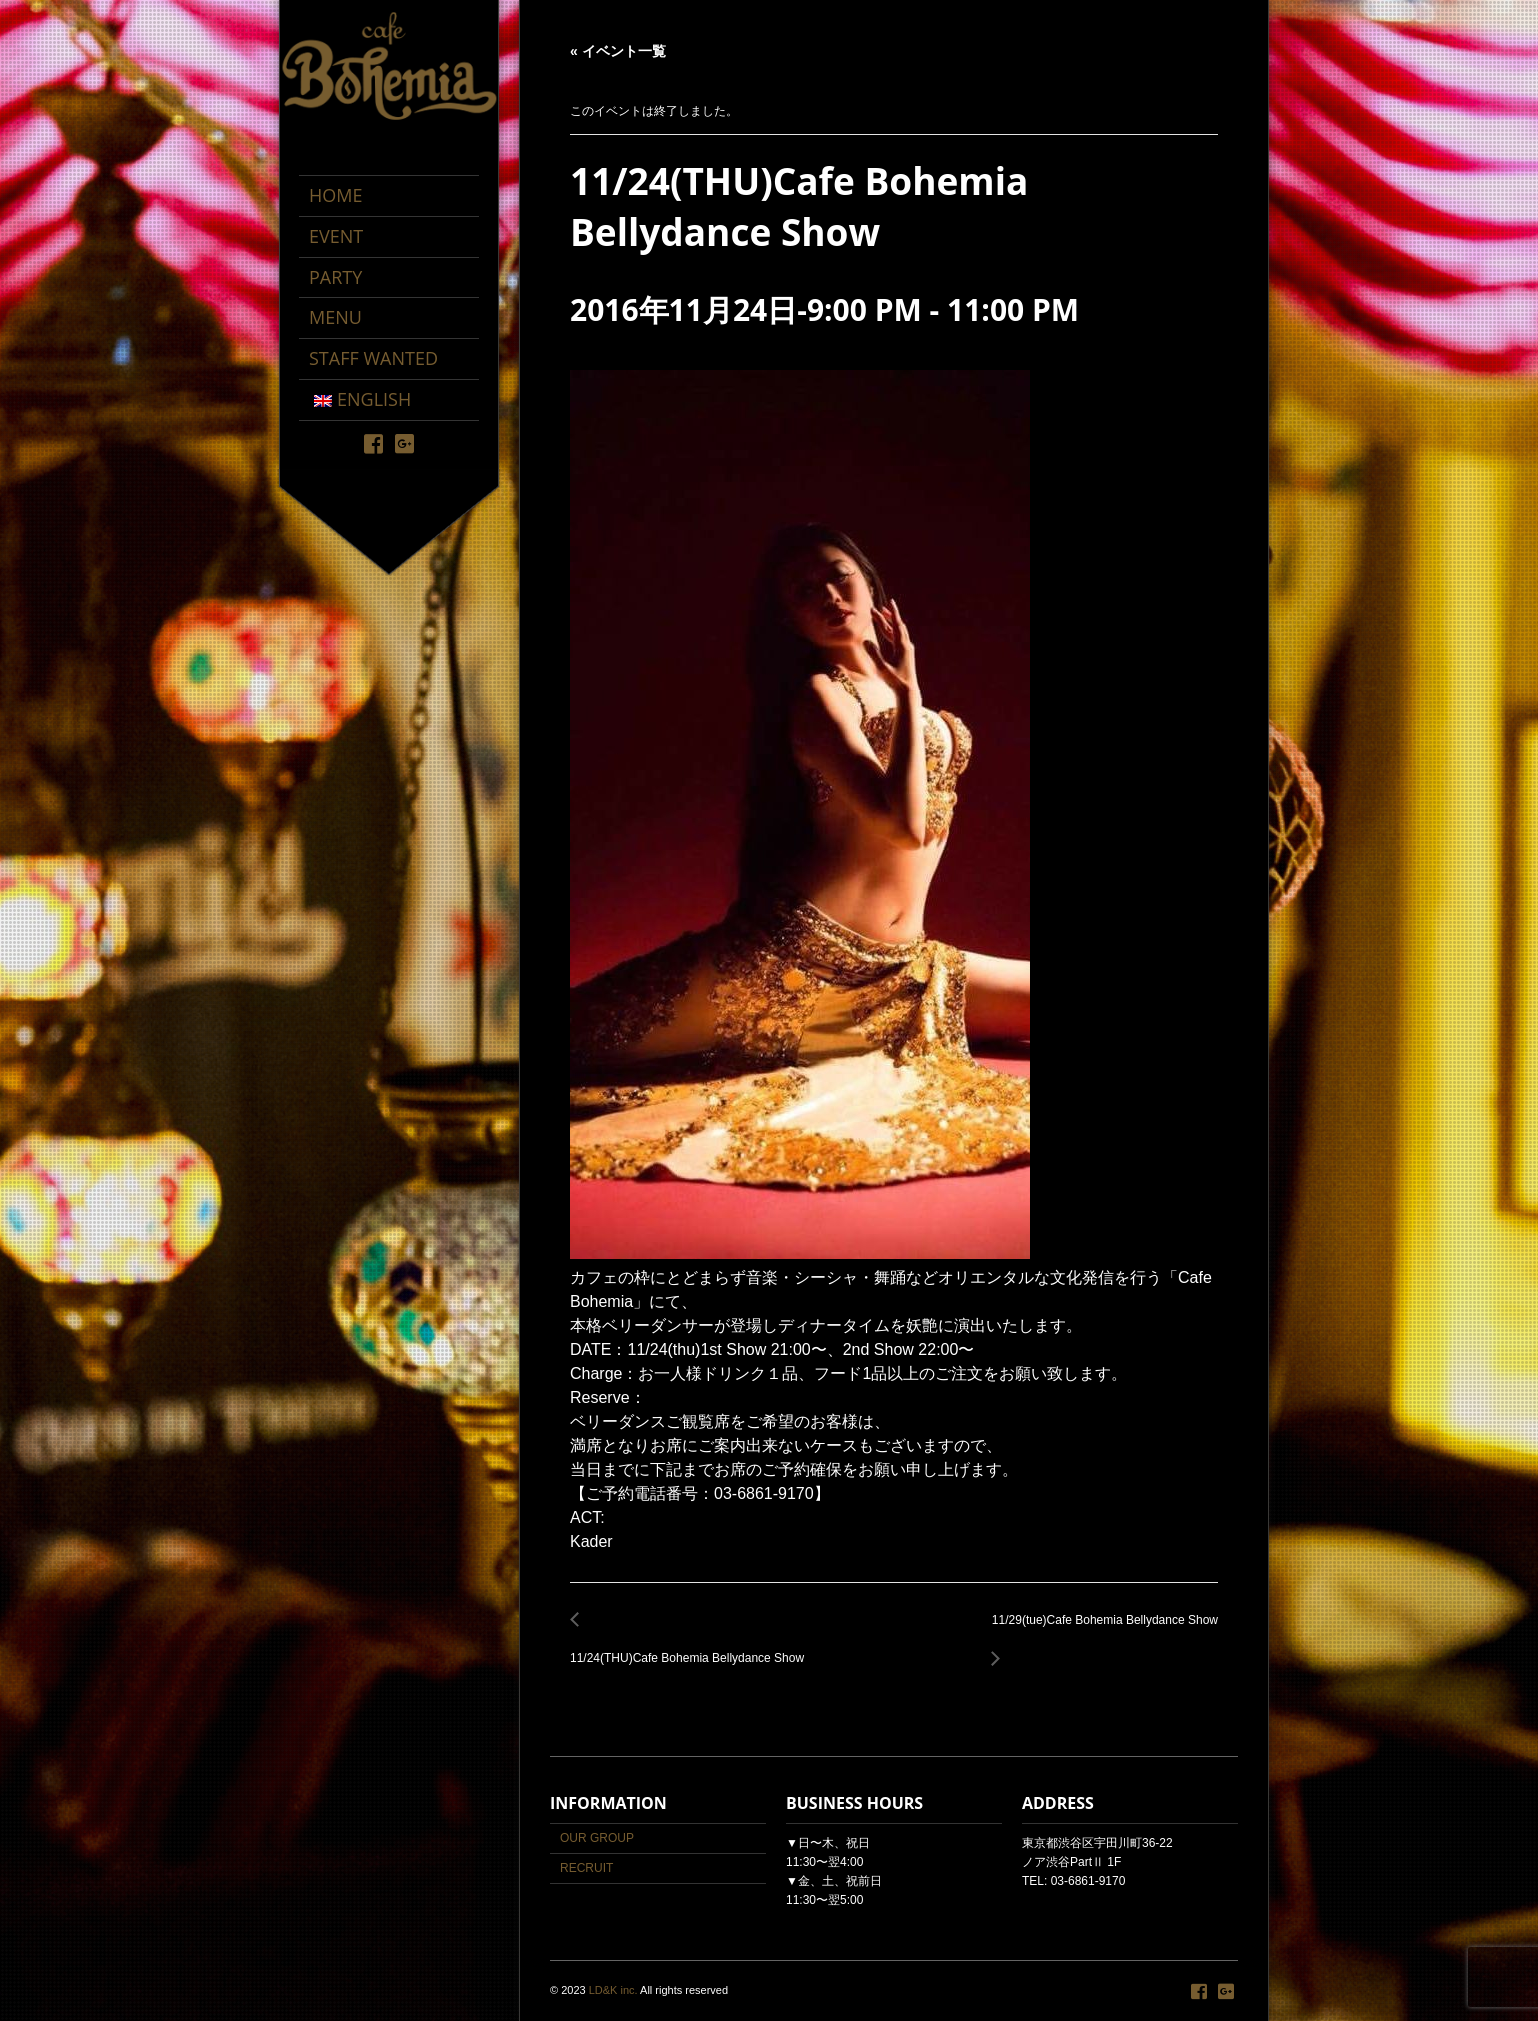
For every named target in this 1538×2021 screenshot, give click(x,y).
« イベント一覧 (618, 51)
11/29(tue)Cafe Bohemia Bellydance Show (1099, 1631)
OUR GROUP (597, 1838)
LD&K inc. (613, 1990)
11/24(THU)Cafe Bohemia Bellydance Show (692, 1647)
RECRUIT (586, 1868)
